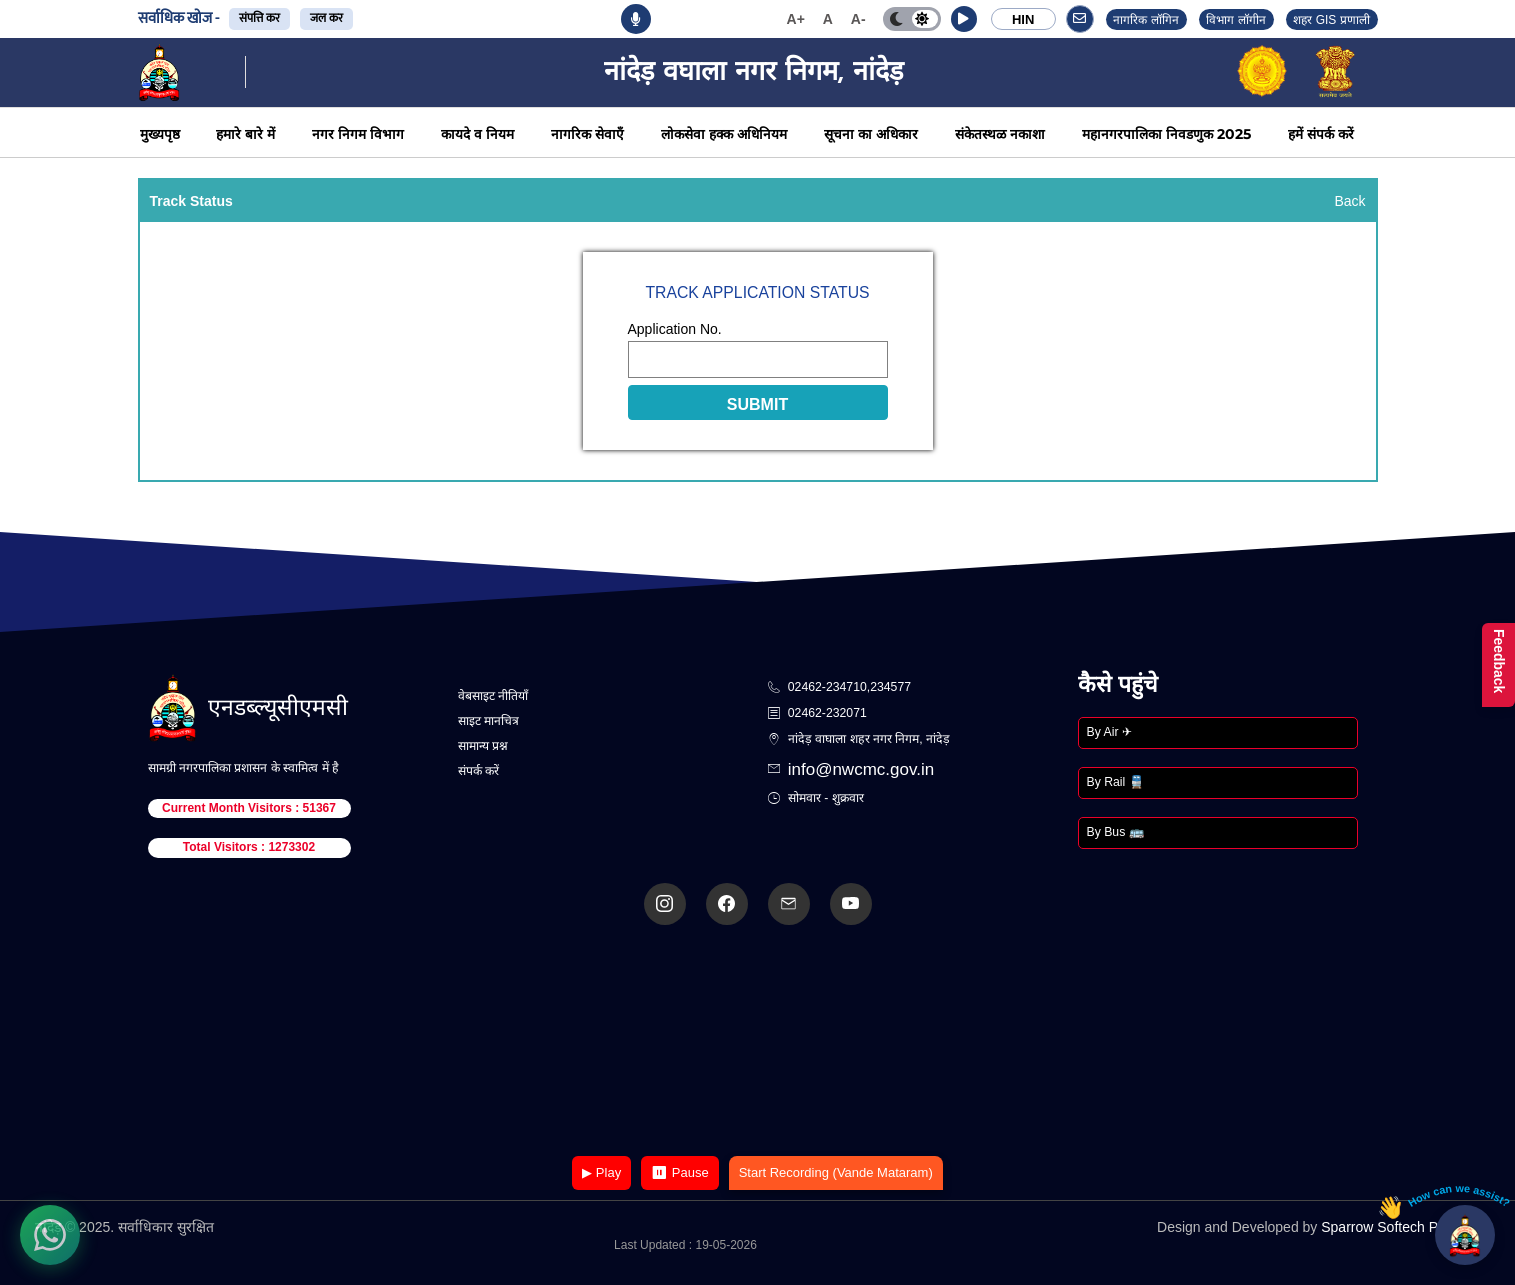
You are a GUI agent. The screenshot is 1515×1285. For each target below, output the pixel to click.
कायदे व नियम (477, 134)
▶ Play (601, 1172)
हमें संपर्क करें (1321, 134)
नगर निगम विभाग (358, 134)
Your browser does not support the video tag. (758, 1042)
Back (1349, 201)
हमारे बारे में (245, 134)
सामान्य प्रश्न (483, 746)
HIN (1023, 19)
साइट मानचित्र (488, 721)
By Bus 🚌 (1115, 832)
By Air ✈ (1109, 732)
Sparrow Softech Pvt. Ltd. (1400, 1227)
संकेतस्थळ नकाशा (1000, 134)
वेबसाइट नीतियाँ (493, 696)
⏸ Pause (679, 1172)
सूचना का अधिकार (871, 134)
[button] (964, 19)
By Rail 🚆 (1115, 782)
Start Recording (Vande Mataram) (836, 1172)
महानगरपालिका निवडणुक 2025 (1166, 134)
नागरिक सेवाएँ (587, 134)
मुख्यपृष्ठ (160, 134)
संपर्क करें (478, 771)
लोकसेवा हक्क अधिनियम (724, 134)
